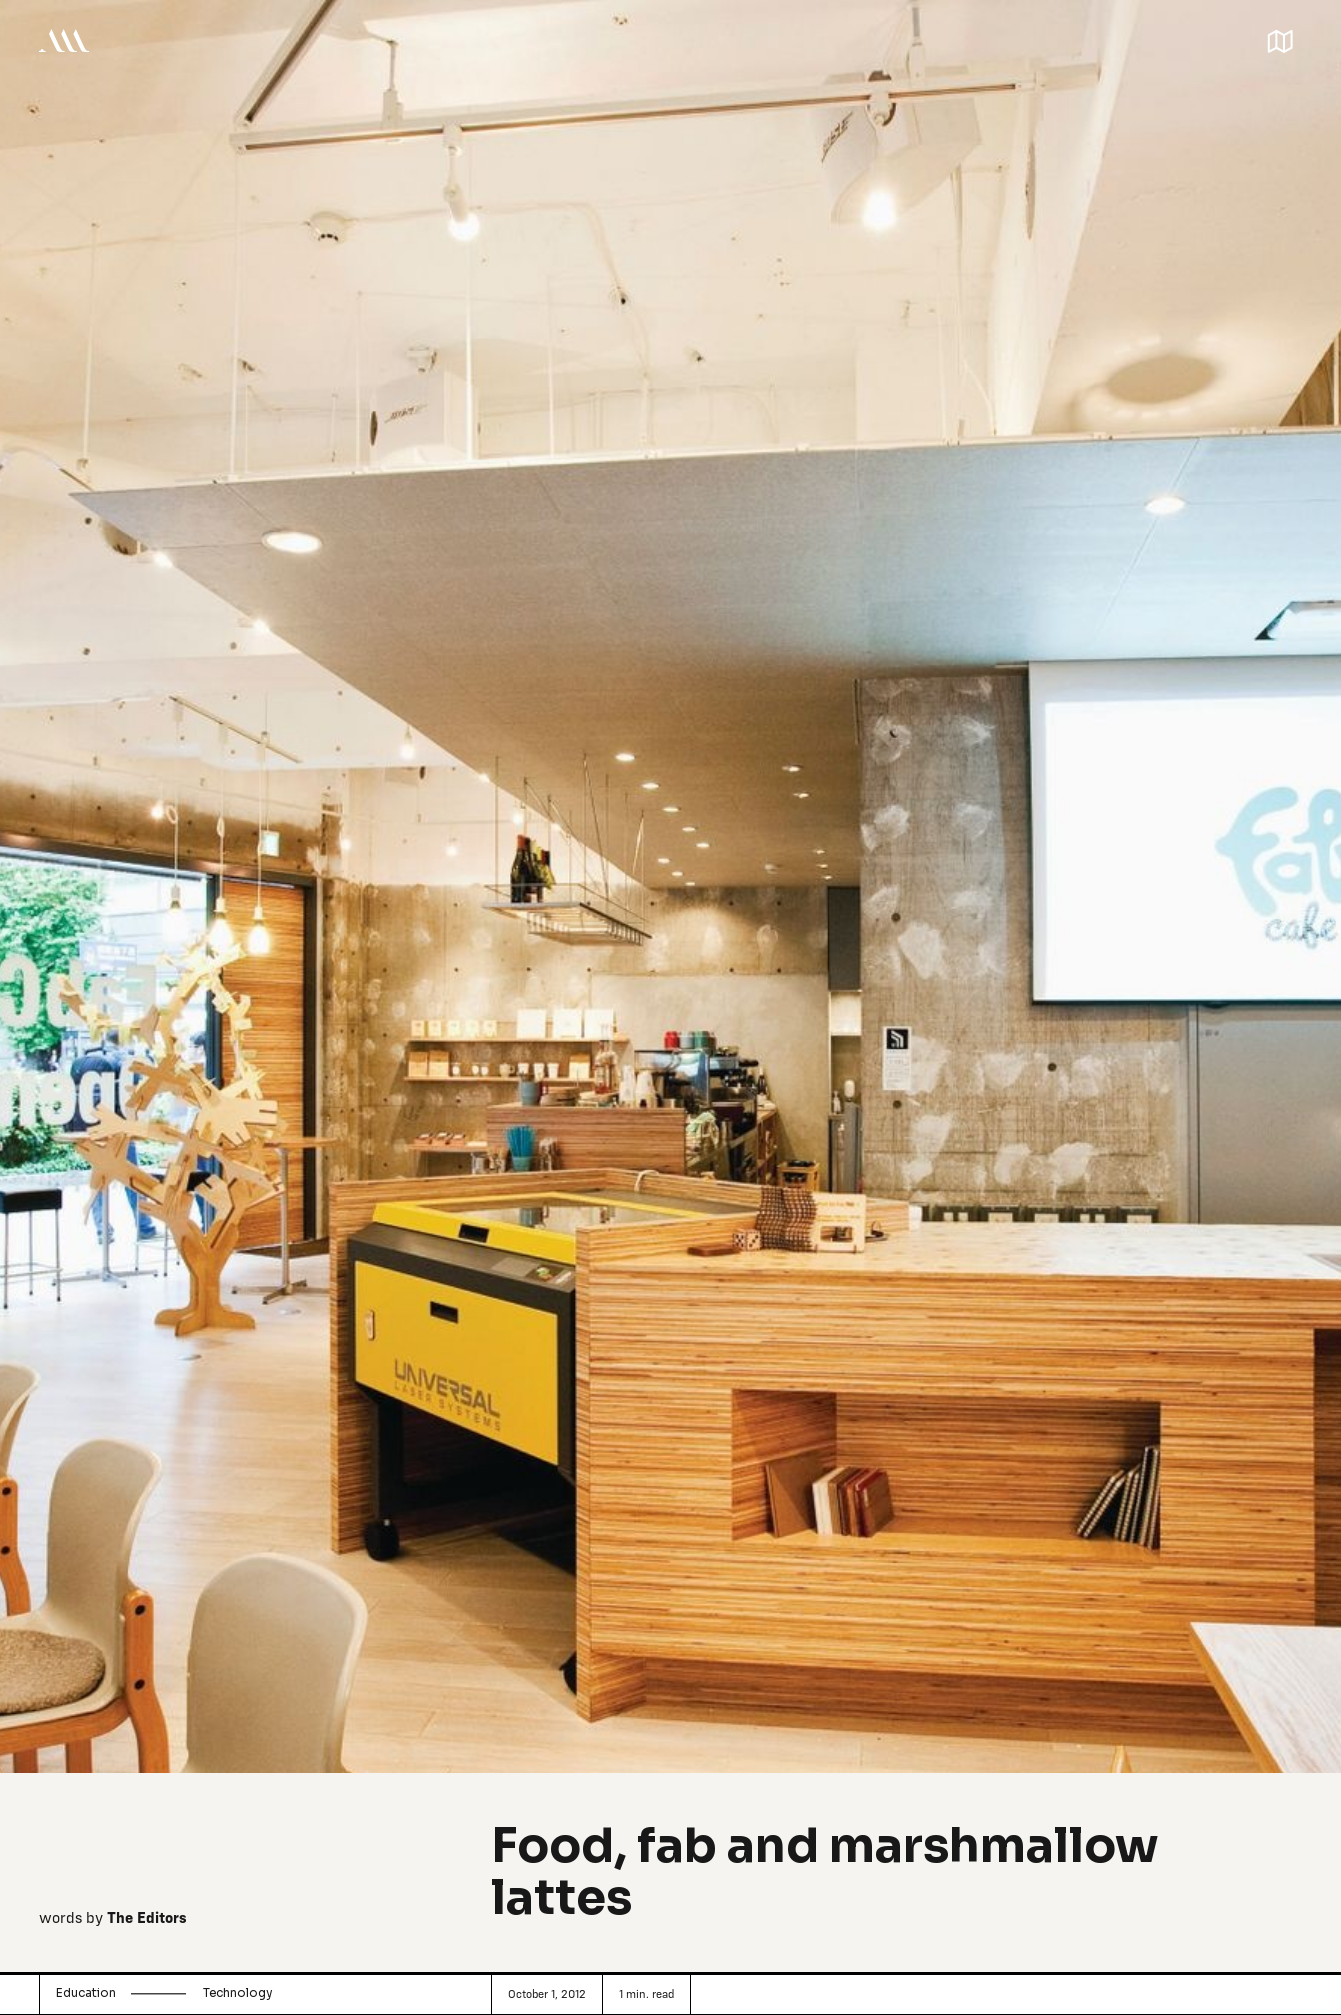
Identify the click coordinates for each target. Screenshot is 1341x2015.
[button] (1280, 39)
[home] (64, 39)
